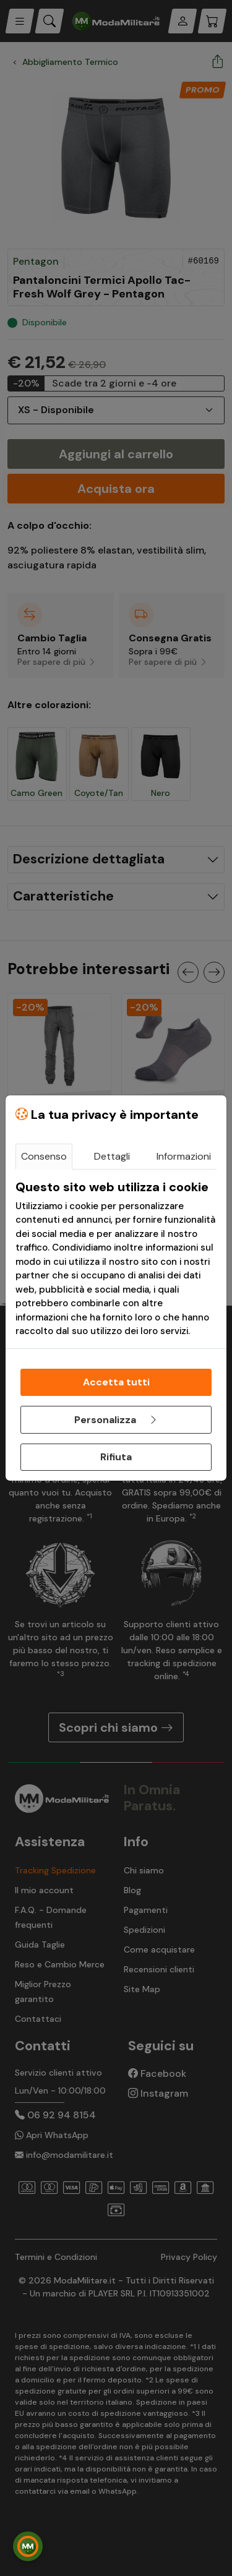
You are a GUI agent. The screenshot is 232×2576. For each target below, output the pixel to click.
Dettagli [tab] (112, 1156)
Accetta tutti (116, 1382)
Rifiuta (116, 1456)
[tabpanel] (116, 1258)
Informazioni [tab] (184, 1156)
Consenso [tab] (44, 1156)
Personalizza (116, 1419)
